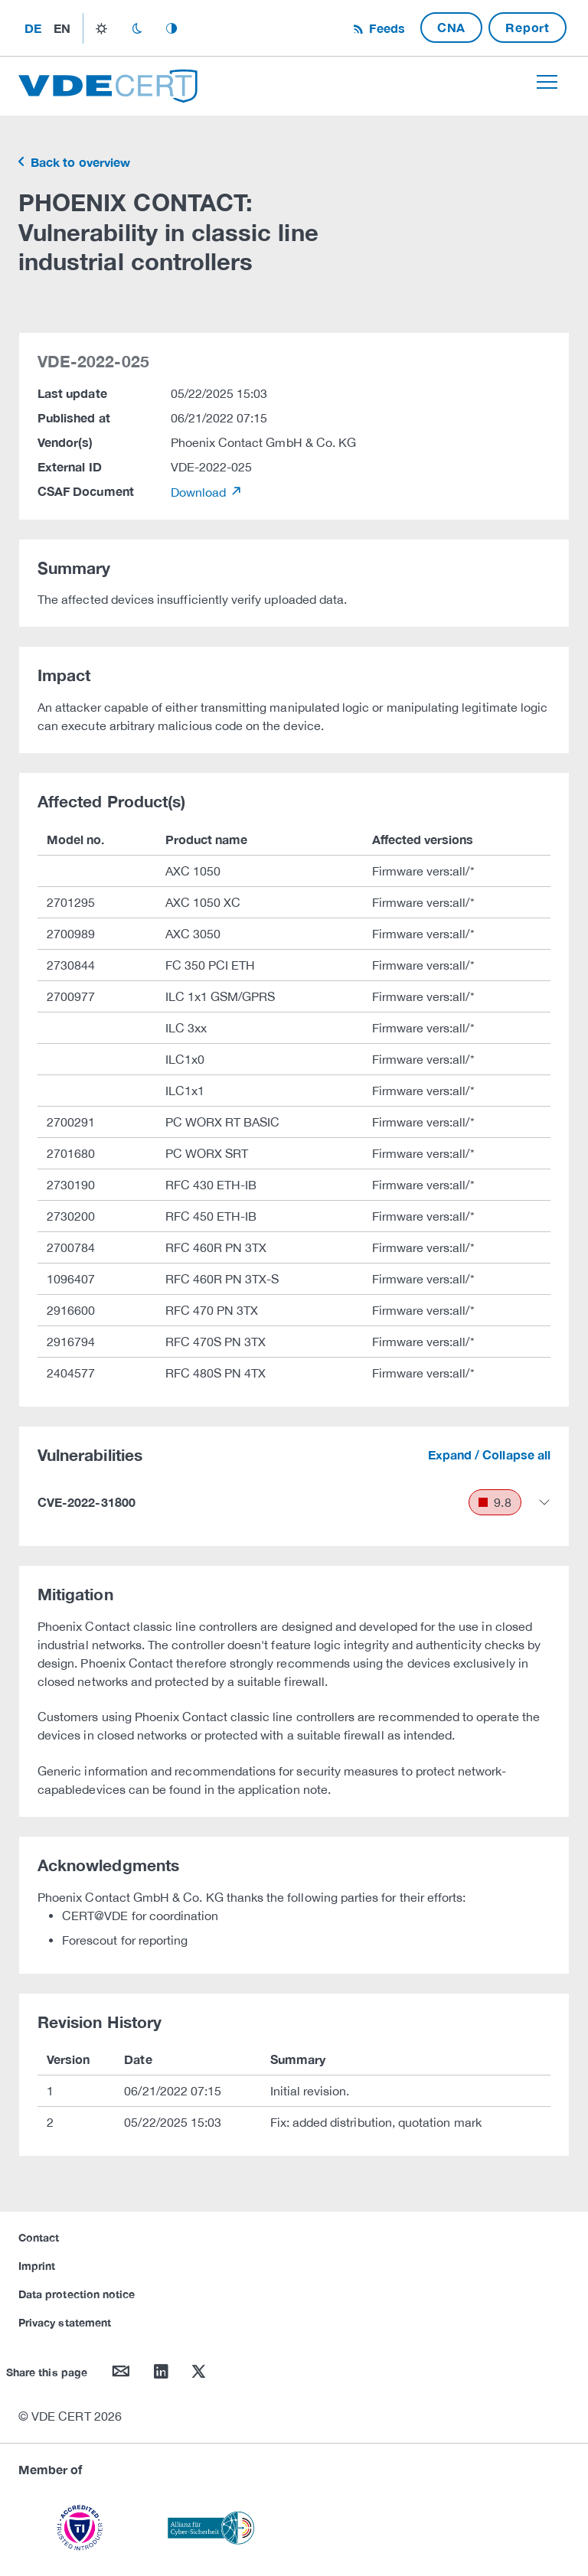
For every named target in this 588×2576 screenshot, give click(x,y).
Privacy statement (64, 2322)
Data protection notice (76, 2293)
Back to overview (79, 162)
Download (200, 492)
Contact (38, 2237)
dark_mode (137, 28)
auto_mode (171, 28)
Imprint (36, 2265)
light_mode (101, 28)
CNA (451, 27)
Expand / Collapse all (489, 1454)
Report (527, 27)
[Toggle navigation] (547, 82)
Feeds (385, 28)
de (32, 28)
